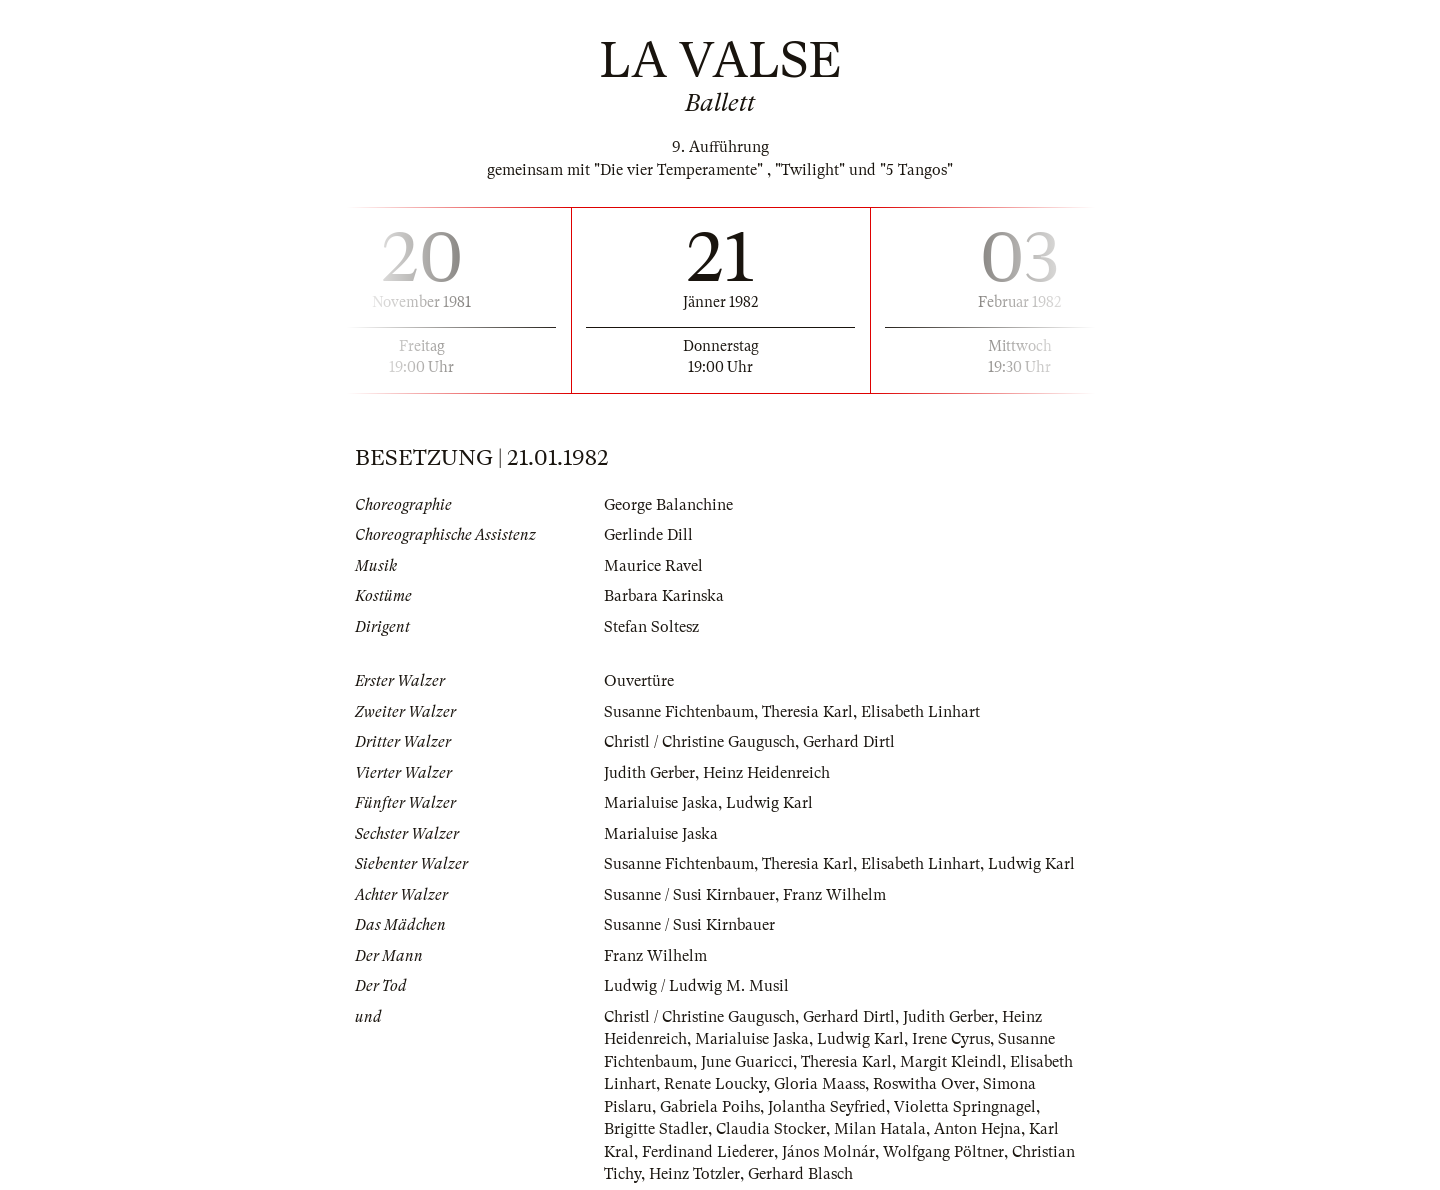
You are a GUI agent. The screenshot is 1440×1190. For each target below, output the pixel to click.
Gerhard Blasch (800, 1174)
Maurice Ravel (653, 566)
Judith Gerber (649, 773)
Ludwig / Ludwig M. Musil (696, 986)
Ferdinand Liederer (708, 1152)
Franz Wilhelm (834, 895)
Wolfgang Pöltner (943, 1152)
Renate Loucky (715, 1084)
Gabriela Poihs (710, 1107)
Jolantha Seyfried (827, 1107)
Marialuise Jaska (661, 803)
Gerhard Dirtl (849, 742)
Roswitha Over (924, 1084)
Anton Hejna (977, 1129)
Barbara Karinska (664, 596)
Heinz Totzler (694, 1174)
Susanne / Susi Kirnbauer (689, 895)
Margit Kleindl (951, 1062)
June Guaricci (747, 1062)
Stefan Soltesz (651, 627)
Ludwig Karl (769, 803)
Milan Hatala (880, 1129)
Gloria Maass (819, 1084)
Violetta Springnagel (965, 1107)
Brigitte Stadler (656, 1129)
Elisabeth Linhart (920, 712)
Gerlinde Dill (648, 535)
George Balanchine (668, 505)
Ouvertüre (639, 681)
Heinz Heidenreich (766, 773)
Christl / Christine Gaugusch (699, 742)
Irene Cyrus (951, 1039)
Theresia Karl (807, 712)
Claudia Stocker (771, 1129)
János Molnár (828, 1152)
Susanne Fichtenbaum (679, 712)
